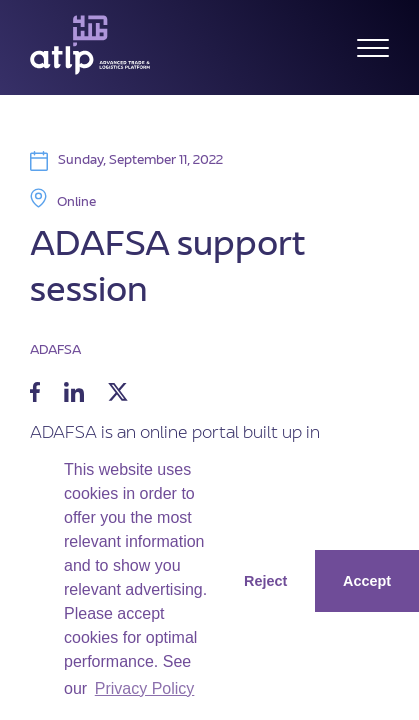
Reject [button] (265, 581)
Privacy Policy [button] (145, 688)
